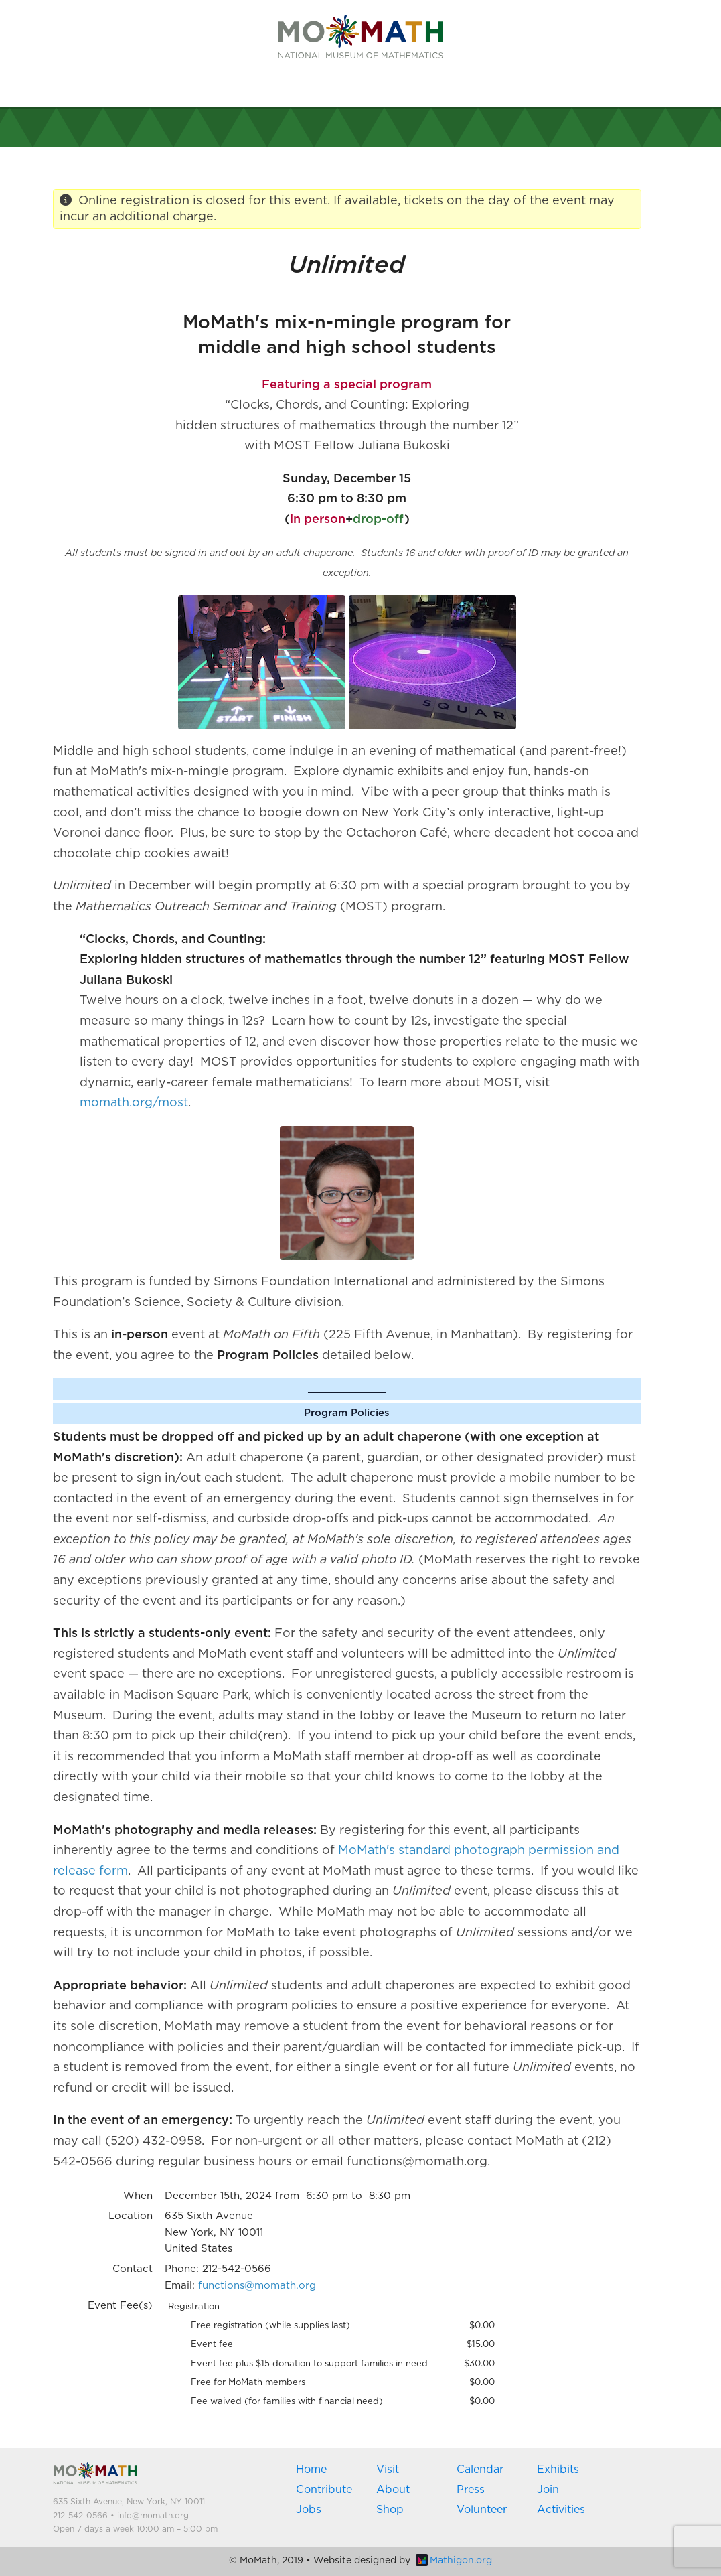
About (393, 2489)
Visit (387, 2469)
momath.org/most (134, 1103)
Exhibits (558, 2469)
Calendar (480, 2469)
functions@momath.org (257, 2286)
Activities (561, 2509)
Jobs (308, 2509)
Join (548, 2489)
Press (471, 2489)
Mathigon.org (454, 2560)
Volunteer (482, 2509)
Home (311, 2469)
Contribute (324, 2489)
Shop (390, 2509)
